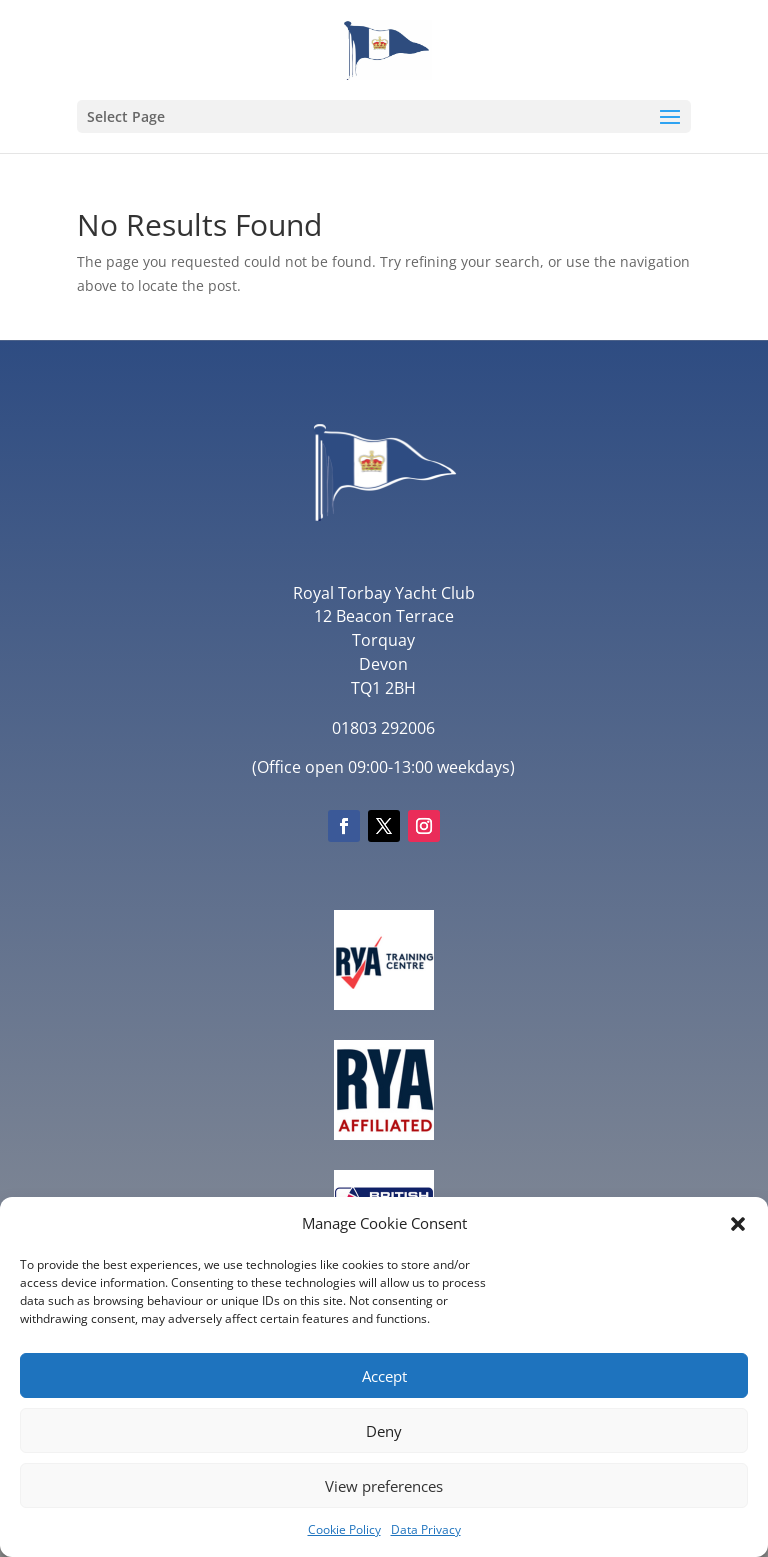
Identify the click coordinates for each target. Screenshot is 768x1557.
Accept (384, 1376)
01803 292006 (383, 728)
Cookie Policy (344, 1529)
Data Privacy (426, 1529)
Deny (384, 1431)
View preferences (384, 1486)
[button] (738, 1224)
